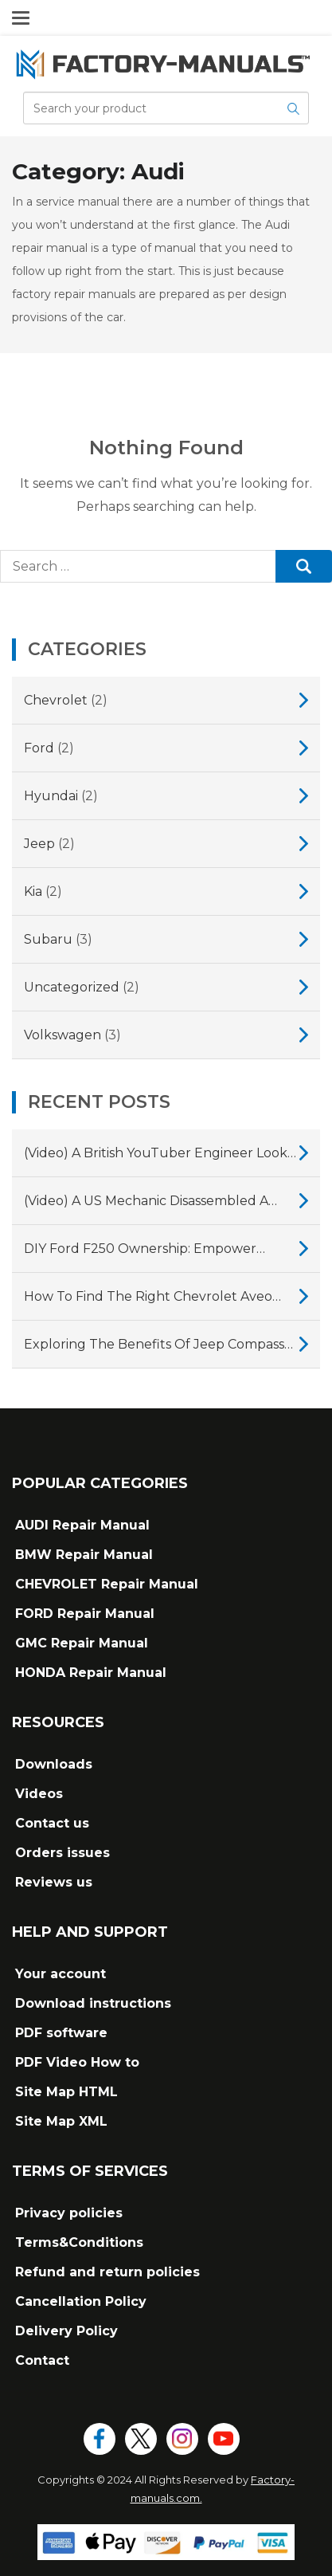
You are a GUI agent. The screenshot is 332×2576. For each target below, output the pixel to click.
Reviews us (53, 1882)
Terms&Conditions (79, 2242)
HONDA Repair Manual (90, 1672)
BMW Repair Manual (84, 1554)
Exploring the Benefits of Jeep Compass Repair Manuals (154, 1346)
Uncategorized (71, 987)
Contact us (52, 1823)
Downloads (53, 1764)
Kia (33, 891)
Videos (39, 1793)
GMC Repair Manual (81, 1643)
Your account (60, 1973)
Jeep (39, 843)
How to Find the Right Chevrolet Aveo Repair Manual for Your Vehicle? (148, 1298)
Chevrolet (56, 700)
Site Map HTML (66, 2091)
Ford (39, 748)
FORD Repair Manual (84, 1613)
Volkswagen (62, 1035)
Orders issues (62, 1852)
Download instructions (93, 2003)
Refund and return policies (107, 2272)
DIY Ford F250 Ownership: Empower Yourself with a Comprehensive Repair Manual (147, 1250)
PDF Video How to (77, 2062)
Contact (42, 2360)
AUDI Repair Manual (82, 1525)
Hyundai (51, 795)
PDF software (61, 2032)
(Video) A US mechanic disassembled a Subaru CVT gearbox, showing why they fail (157, 1202)
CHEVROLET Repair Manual (106, 1584)
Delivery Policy (66, 2330)
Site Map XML (61, 2121)
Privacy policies (69, 2213)
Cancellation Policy (80, 2301)
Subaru (48, 939)
